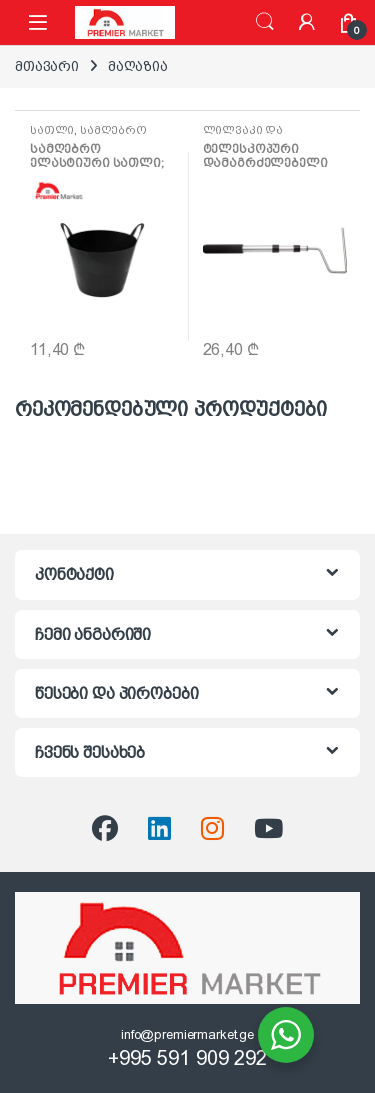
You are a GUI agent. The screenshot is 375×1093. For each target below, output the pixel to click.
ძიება (265, 22)
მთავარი (47, 66)
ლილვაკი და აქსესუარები (243, 136)
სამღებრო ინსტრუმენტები (88, 136)
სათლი (52, 130)
